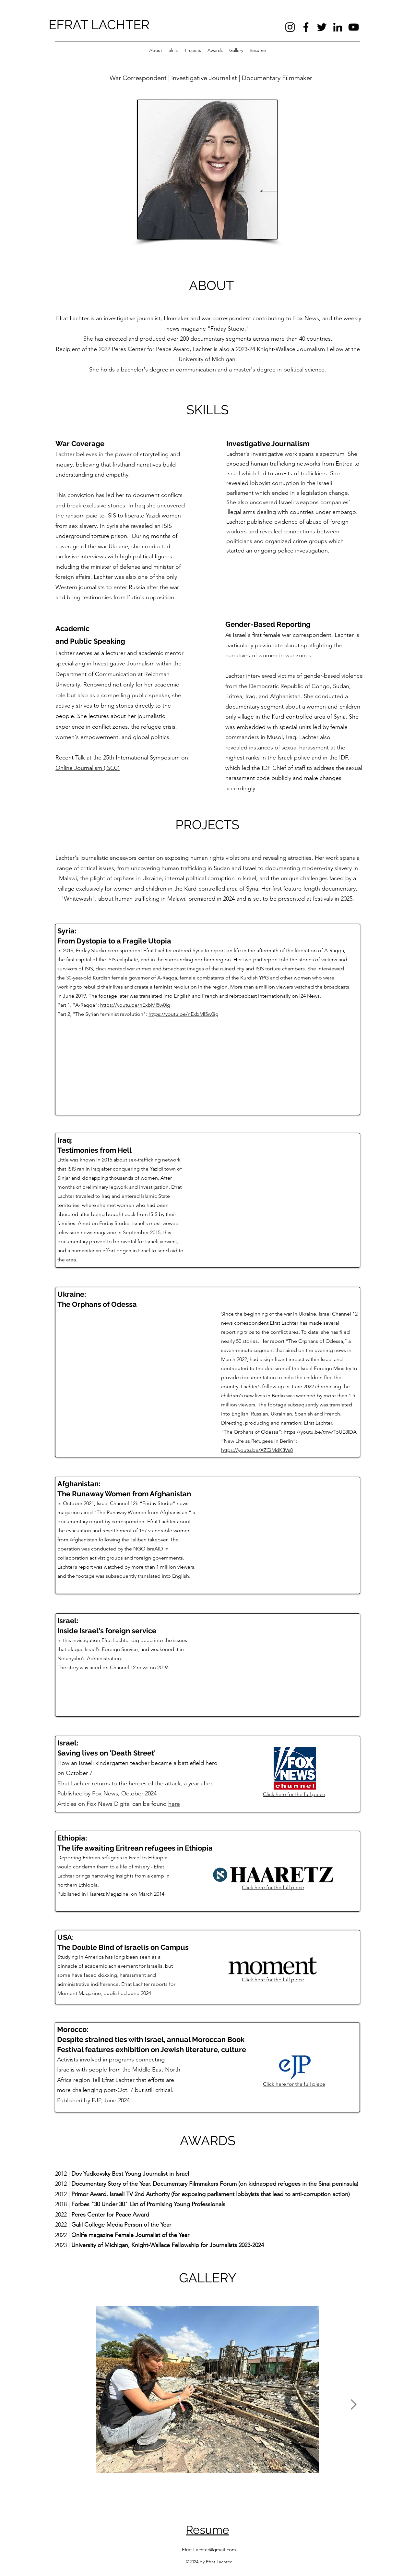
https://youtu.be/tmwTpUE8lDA (320, 1432)
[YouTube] (353, 27)
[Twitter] (321, 27)
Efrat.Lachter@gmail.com (209, 2549)
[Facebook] (306, 27)
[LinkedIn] (337, 27)
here (174, 1803)
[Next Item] (353, 2405)
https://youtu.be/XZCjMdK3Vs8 (257, 1450)
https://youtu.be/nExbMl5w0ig (135, 1005)
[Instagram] (290, 27)
